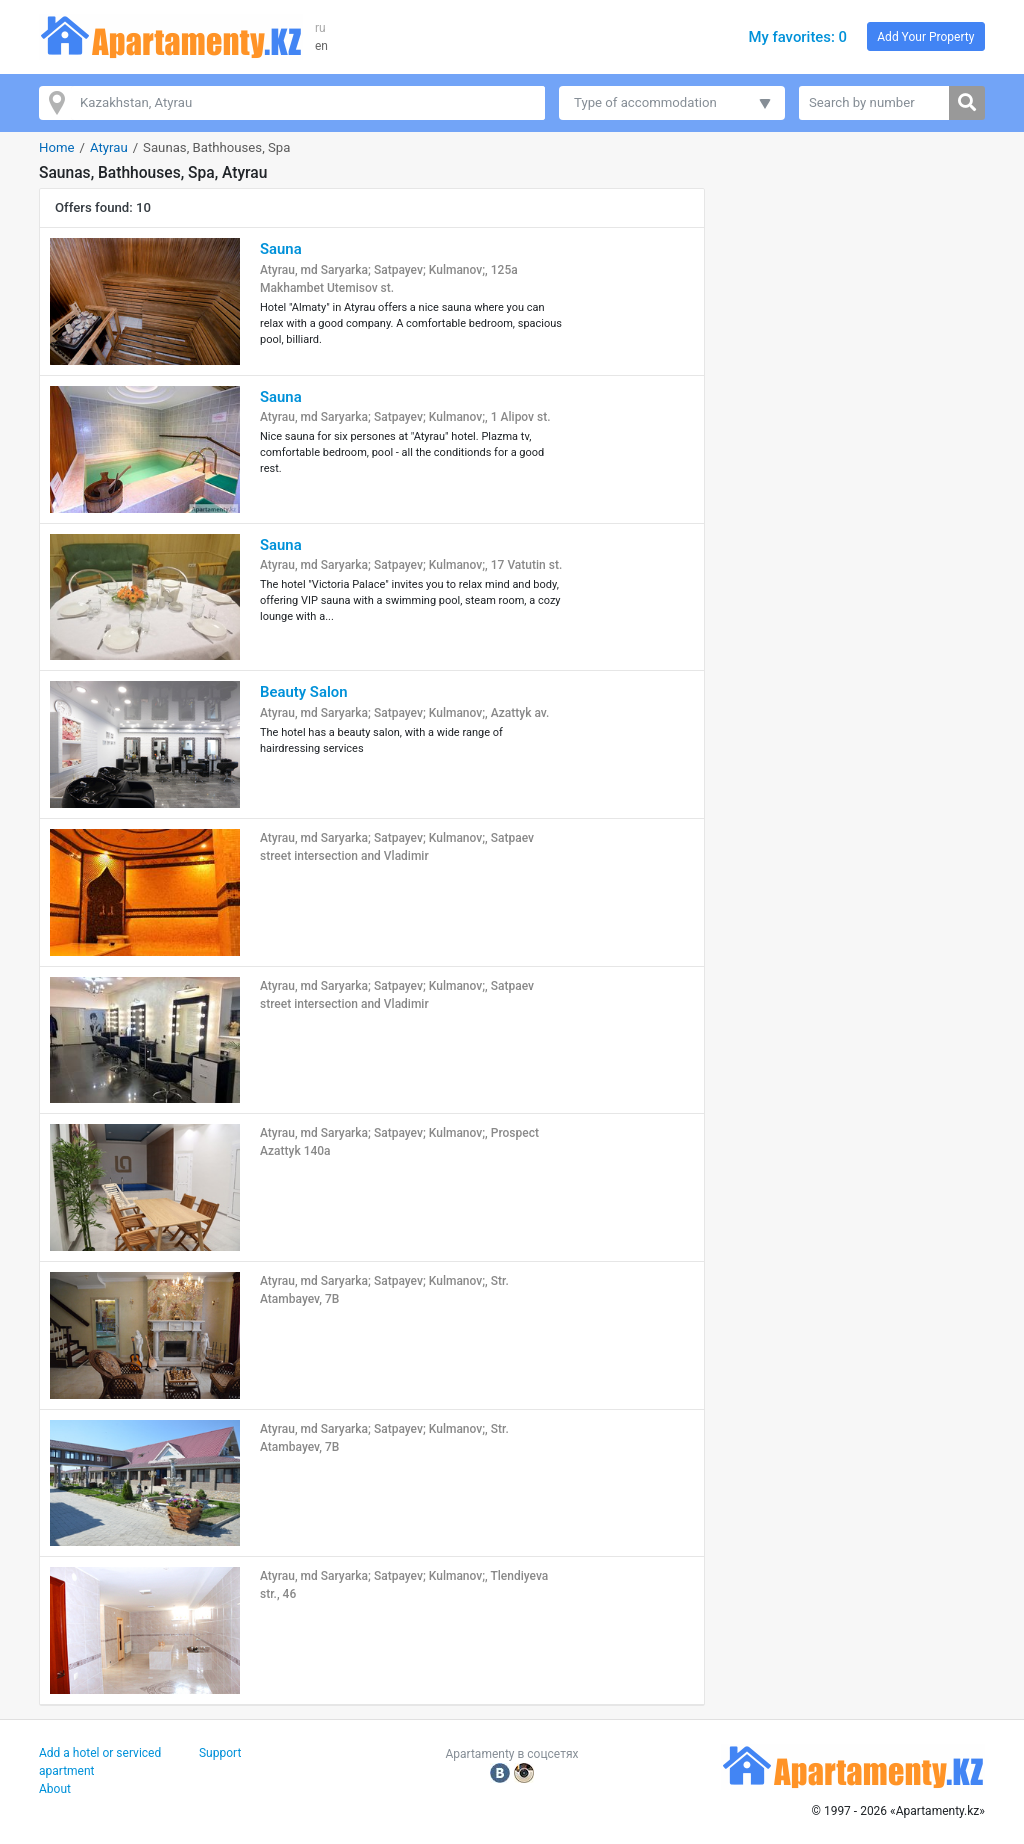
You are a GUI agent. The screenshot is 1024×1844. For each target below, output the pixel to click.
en (321, 46)
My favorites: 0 (797, 37)
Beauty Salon (303, 692)
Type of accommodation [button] (645, 102)
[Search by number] (874, 103)
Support (220, 1753)
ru (320, 28)
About (55, 1789)
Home (57, 147)
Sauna (281, 249)
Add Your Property (925, 37)
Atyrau (109, 147)
